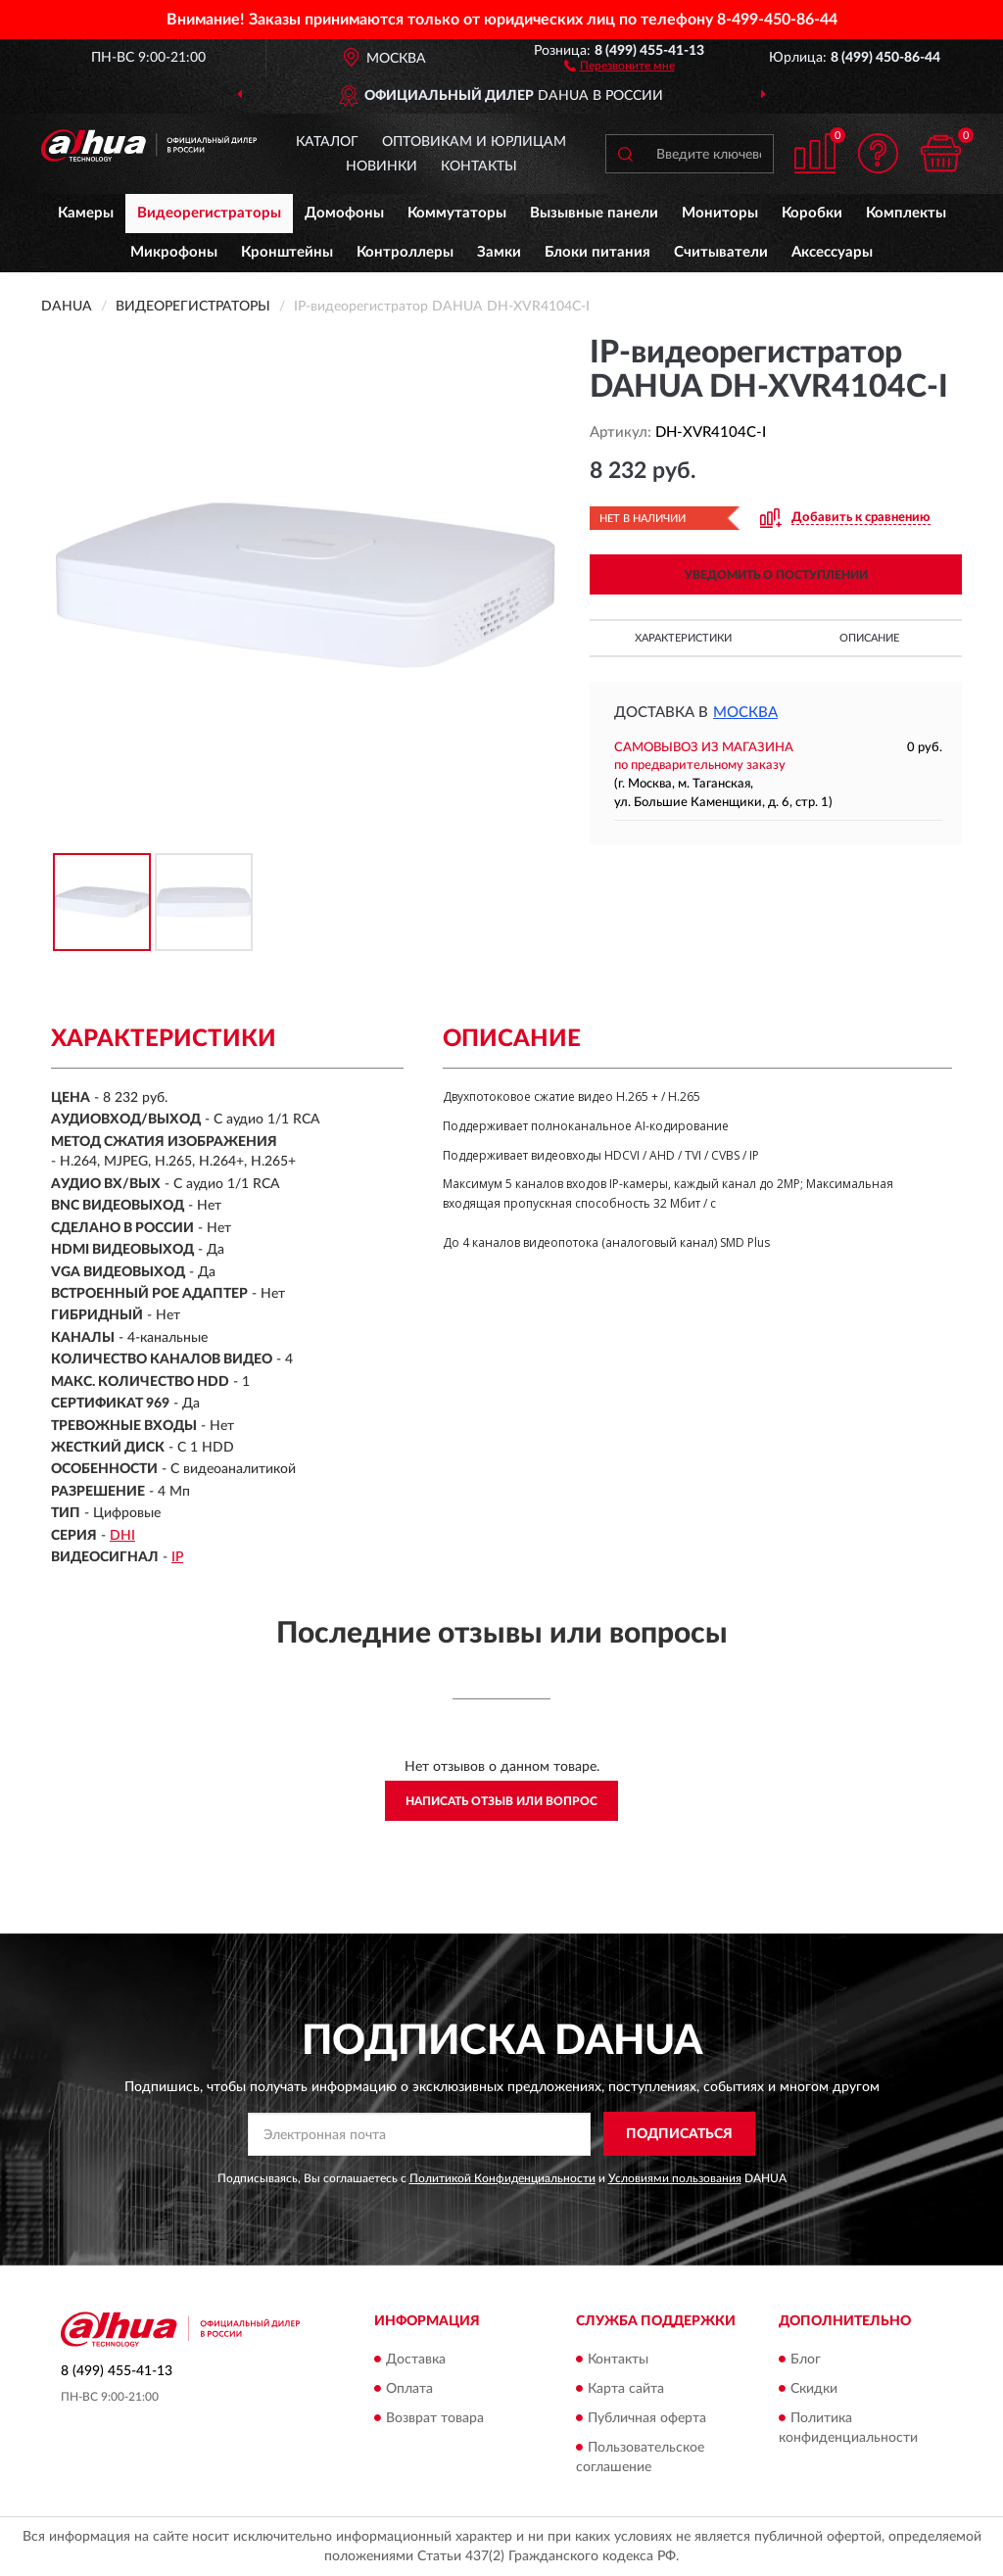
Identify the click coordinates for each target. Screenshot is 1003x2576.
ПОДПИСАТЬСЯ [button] (679, 2134)
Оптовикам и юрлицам (474, 142)
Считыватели (721, 252)
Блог (805, 2359)
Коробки (812, 213)
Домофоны (344, 213)
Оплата (409, 2389)
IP (177, 1557)
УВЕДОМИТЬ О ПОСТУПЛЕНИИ (776, 575)
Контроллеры (405, 252)
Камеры (86, 213)
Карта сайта (626, 2389)
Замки (499, 252)
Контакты (479, 166)
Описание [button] (869, 638)
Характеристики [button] (683, 638)
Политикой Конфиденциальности (502, 2178)
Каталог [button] (327, 142)
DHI (122, 1536)
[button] (619, 65)
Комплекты (906, 213)
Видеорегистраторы (209, 213)
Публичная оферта (647, 2418)
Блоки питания (597, 252)
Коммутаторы (456, 213)
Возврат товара (435, 2418)
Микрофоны (173, 252)
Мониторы (720, 213)
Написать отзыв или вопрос (501, 1801)
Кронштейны (287, 252)
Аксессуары (832, 252)
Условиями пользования (674, 2178)
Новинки (381, 166)
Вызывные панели (594, 213)
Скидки (813, 2389)
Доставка (416, 2359)
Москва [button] (745, 712)
